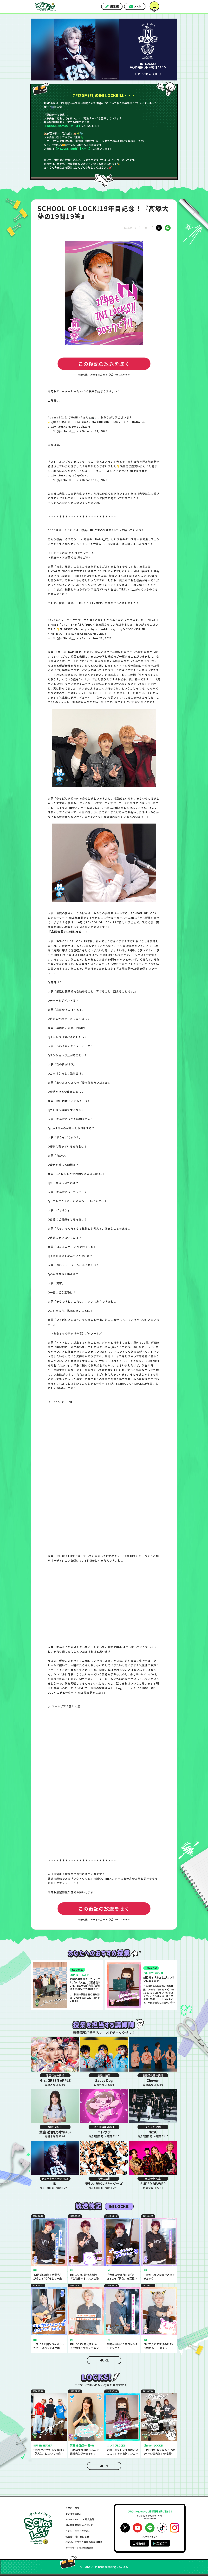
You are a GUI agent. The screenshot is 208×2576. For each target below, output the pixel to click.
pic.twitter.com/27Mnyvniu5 (85, 634)
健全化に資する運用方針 (78, 2536)
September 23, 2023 (97, 638)
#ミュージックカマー (70, 620)
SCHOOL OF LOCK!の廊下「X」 (111, 693)
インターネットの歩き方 (78, 2530)
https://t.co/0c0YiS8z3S (121, 629)
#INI (100, 422)
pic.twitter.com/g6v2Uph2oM (69, 426)
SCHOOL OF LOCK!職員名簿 (79, 2519)
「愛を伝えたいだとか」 (94, 1082)
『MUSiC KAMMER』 (90, 603)
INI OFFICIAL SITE (148, 74)
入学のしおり (72, 2508)
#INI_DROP (56, 634)
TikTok (53, 571)
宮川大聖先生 (133, 1661)
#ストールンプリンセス (111, 471)
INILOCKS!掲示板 (56, 126)
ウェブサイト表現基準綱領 (79, 2547)
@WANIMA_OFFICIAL (66, 422)
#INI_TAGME (113, 422)
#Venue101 (56, 417)
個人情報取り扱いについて (79, 2525)
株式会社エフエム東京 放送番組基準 (83, 2542)
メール (75, 126)
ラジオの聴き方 (73, 2513)
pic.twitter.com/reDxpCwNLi (69, 475)
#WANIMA (89, 422)
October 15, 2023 (94, 480)
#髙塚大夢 (140, 471)
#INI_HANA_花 (134, 422)
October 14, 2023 (94, 431)
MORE (104, 2360)
